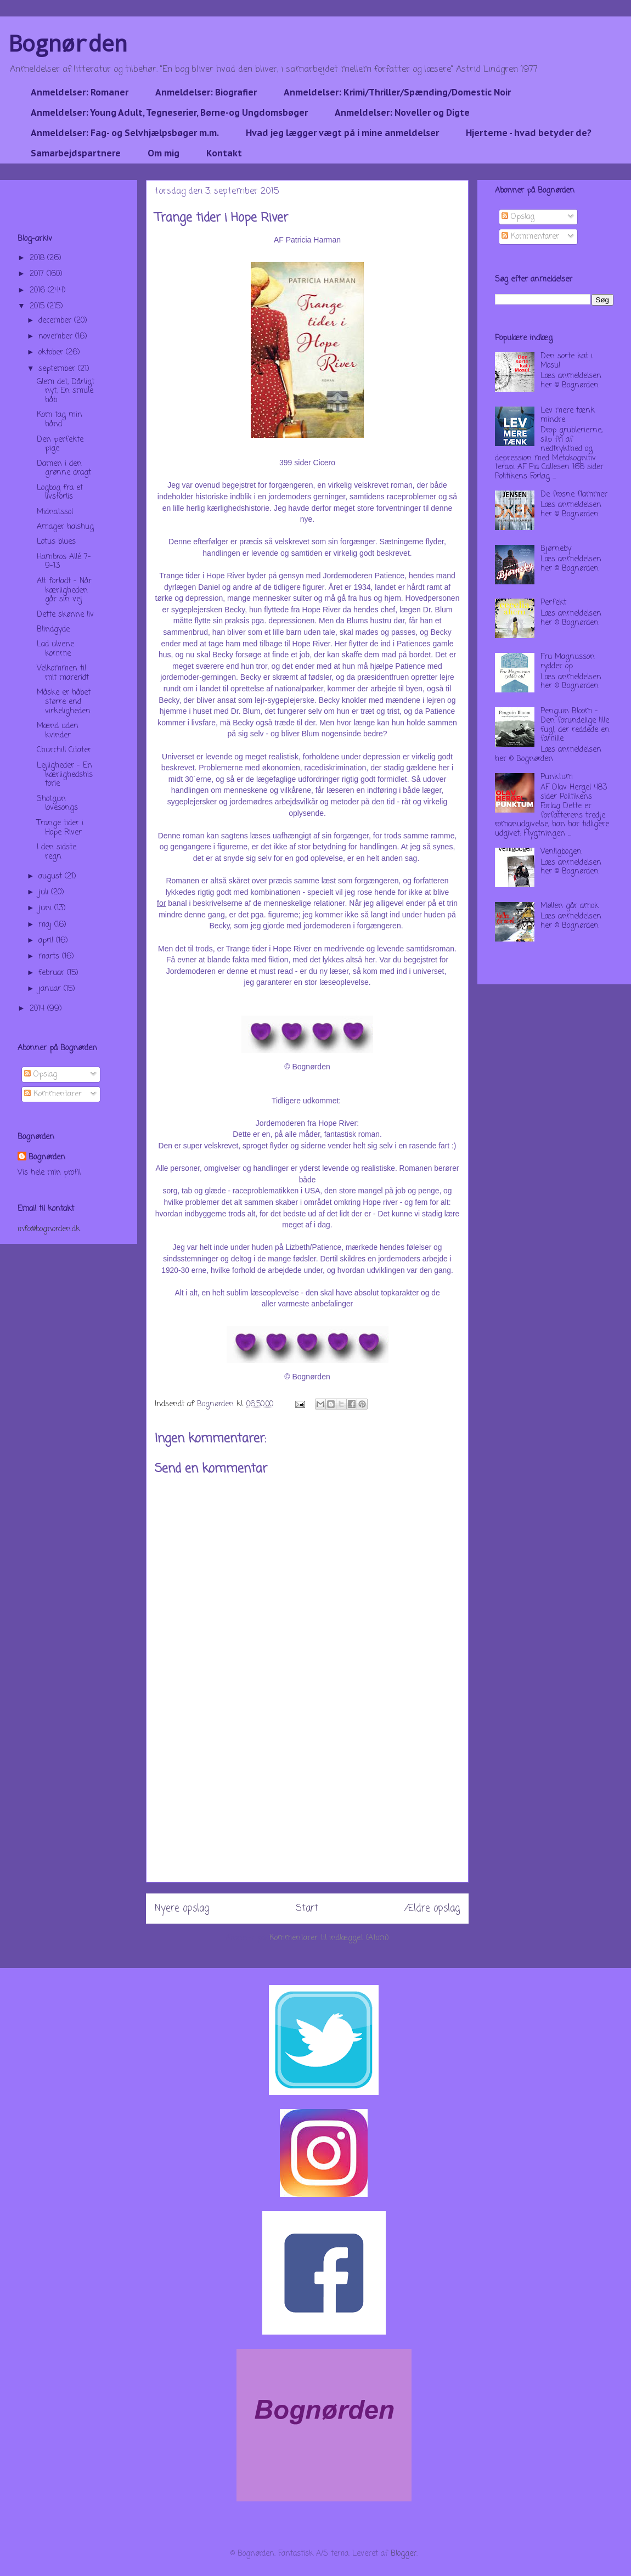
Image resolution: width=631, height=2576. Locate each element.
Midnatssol (55, 512)
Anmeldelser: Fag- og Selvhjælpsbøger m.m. (125, 132)
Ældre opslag (432, 1908)
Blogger (403, 2554)
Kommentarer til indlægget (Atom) (329, 1938)
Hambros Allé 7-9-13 (64, 561)
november (56, 336)
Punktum (556, 777)
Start (307, 1908)
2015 (38, 306)
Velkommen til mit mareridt (63, 673)
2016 (39, 290)
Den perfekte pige (60, 444)
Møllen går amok (569, 906)
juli (44, 892)
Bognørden (68, 43)
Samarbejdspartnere (76, 153)
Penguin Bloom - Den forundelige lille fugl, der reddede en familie (575, 725)
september (58, 369)
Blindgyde (53, 629)
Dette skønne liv (65, 615)
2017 (38, 274)
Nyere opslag (182, 1908)
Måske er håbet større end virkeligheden (64, 702)
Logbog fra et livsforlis (60, 492)
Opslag (40, 1074)
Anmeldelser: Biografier (206, 92)
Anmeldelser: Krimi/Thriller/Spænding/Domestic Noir (397, 92)
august (51, 876)
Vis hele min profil (49, 1173)
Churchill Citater (64, 750)
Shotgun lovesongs (57, 803)
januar (51, 989)
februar (52, 973)
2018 (38, 258)
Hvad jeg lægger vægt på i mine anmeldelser (342, 132)
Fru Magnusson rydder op (567, 661)
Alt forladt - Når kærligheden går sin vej (64, 591)
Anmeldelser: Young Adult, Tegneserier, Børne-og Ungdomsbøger (169, 112)
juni (46, 908)
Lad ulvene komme (55, 649)
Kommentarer (53, 1094)
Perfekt (553, 602)
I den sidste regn (56, 852)
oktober (52, 352)
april (47, 940)
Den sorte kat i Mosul (566, 361)
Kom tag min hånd (59, 419)
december (56, 320)
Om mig (163, 153)
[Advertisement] (307, 1805)
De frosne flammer (573, 494)
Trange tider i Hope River (60, 828)
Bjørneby (555, 549)
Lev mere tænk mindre (567, 415)
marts (50, 956)
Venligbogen (561, 852)
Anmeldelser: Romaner (79, 92)
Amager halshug (65, 527)
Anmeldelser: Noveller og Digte (402, 112)
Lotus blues (56, 542)
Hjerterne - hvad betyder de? (528, 132)
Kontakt (224, 153)
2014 (38, 1008)
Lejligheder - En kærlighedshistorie (65, 775)
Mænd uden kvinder (57, 730)
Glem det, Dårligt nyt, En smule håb (65, 391)
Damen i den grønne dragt (64, 468)
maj (46, 925)
